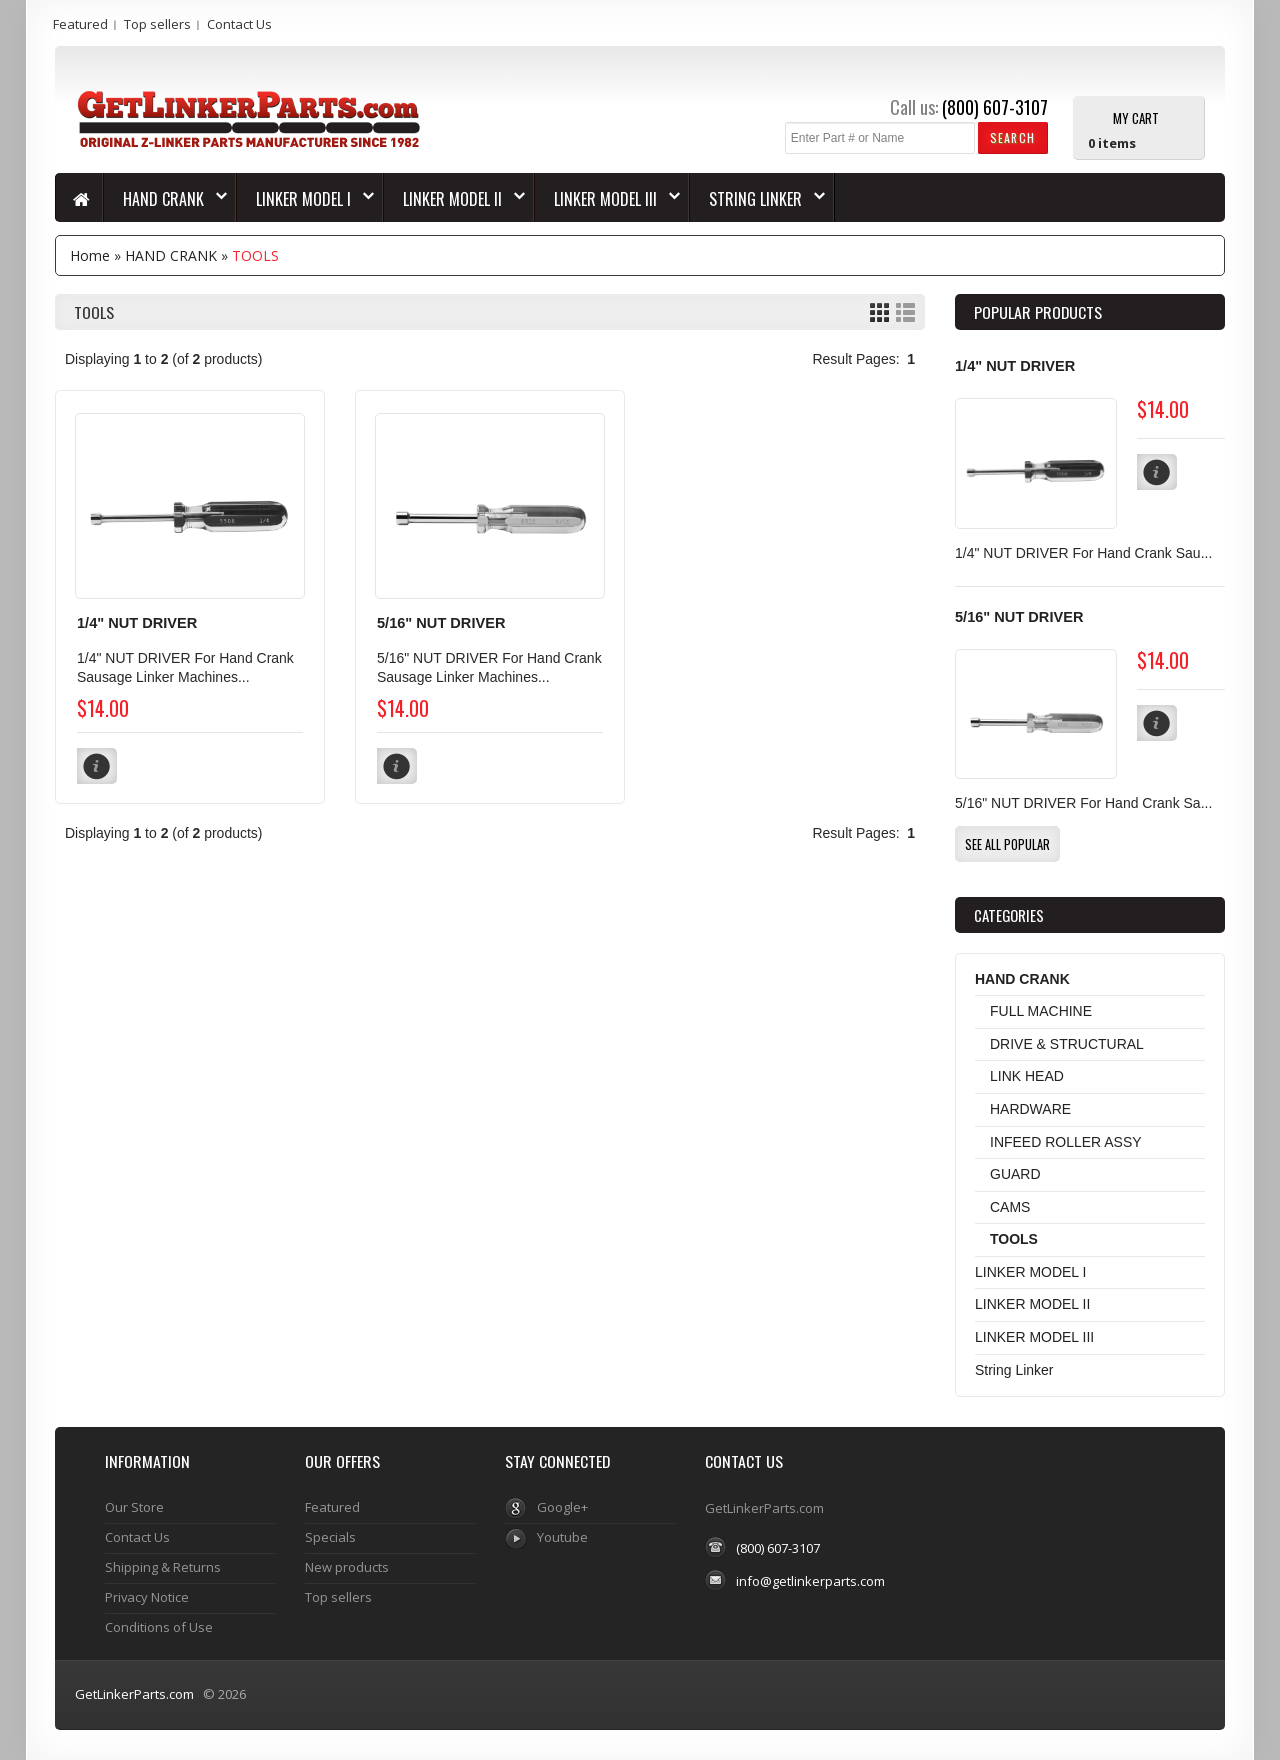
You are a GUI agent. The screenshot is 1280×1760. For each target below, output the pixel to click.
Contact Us (239, 24)
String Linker (757, 199)
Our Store (134, 1507)
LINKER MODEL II (454, 199)
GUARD (1015, 1174)
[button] (1012, 137)
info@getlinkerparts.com (810, 1581)
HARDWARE (1030, 1109)
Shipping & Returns (163, 1567)
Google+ (562, 1507)
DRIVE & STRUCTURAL (1067, 1044)
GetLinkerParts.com (134, 1694)
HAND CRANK (165, 199)
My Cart (1136, 117)
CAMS (1010, 1207)
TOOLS (255, 255)
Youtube (562, 1537)
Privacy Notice (147, 1597)
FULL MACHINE (1041, 1011)
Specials (330, 1537)
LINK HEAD (1027, 1076)
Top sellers (157, 24)
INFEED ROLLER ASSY (1066, 1142)
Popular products (1038, 312)
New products (347, 1567)
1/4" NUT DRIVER (137, 623)
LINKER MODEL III (607, 199)
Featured (80, 24)
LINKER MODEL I (305, 199)
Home (90, 255)
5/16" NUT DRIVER (441, 623)
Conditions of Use (159, 1627)
